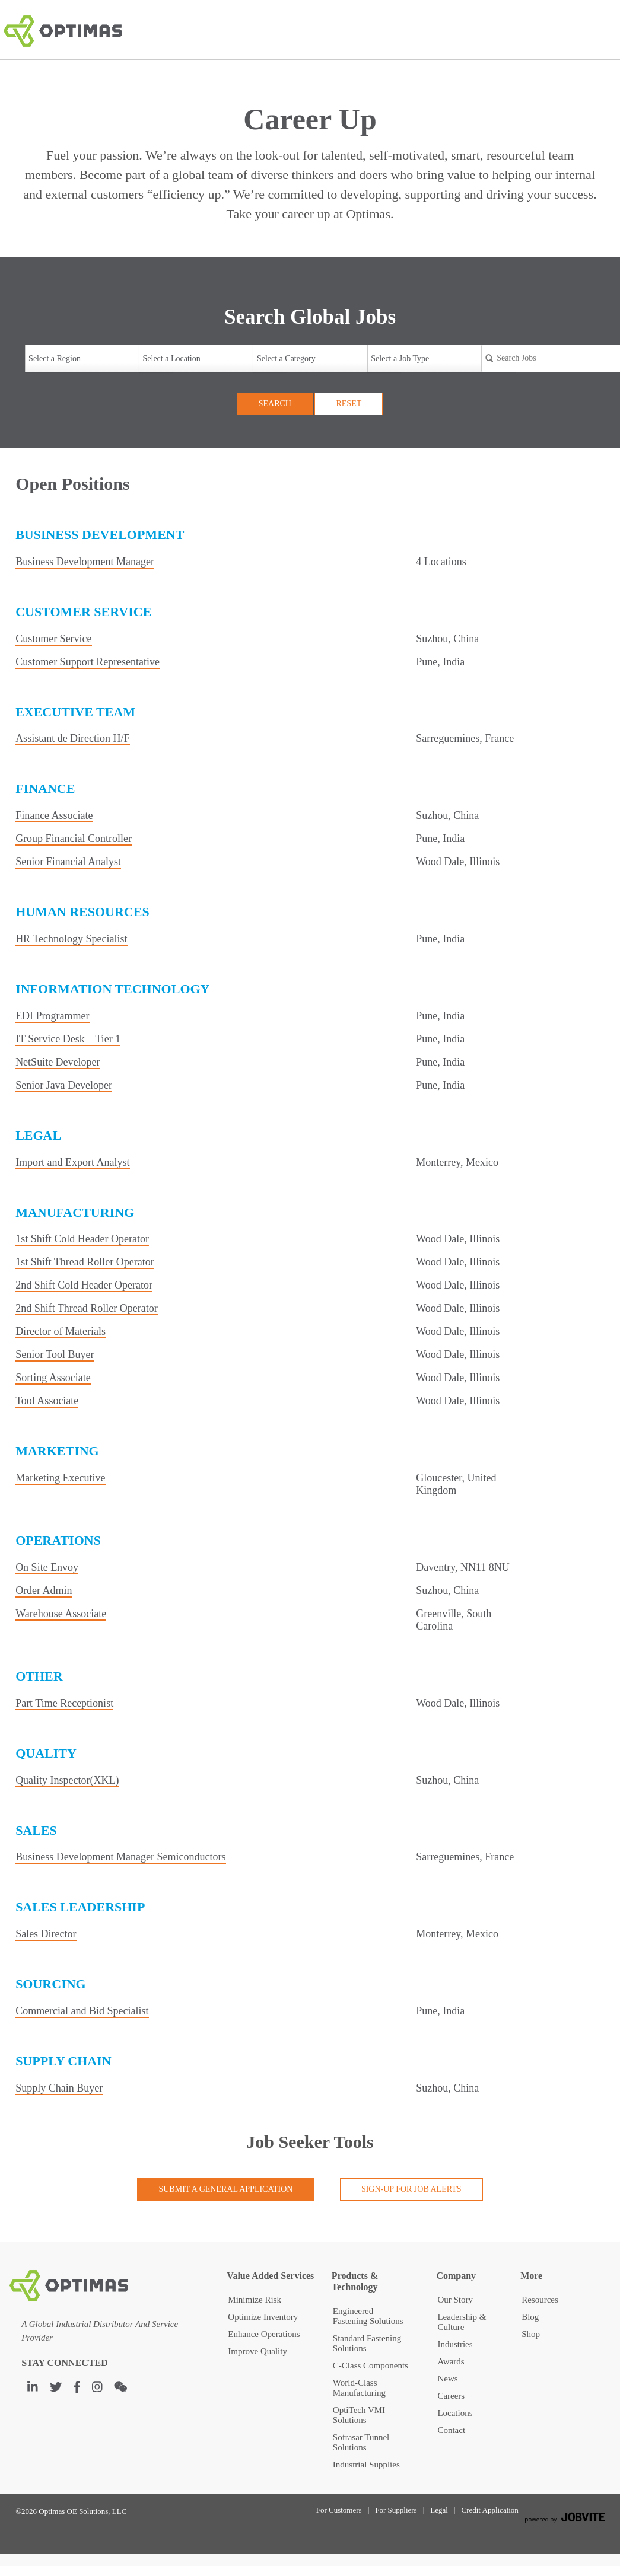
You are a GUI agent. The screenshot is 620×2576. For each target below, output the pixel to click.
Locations (454, 2413)
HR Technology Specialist (71, 939)
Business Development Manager (84, 562)
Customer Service (53, 639)
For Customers (339, 2509)
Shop (531, 2334)
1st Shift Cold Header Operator (82, 1239)
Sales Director (45, 1934)
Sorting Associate (53, 1377)
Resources (540, 2299)
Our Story (455, 2299)
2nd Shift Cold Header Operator (83, 1285)
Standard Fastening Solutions (367, 2343)
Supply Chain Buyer (59, 2088)
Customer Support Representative (87, 662)
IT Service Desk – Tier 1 (67, 1039)
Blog (530, 2317)
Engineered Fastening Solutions (368, 2316)
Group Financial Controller (73, 838)
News (447, 2378)
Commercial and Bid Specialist (81, 2011)
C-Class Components (370, 2365)
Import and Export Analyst (72, 1162)
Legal (439, 2509)
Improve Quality (257, 2351)
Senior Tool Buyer (54, 1354)
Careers (451, 2395)
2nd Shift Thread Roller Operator (86, 1308)
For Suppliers (395, 2509)
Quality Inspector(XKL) (67, 1780)
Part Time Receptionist (64, 1703)
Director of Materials (60, 1331)
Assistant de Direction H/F (72, 738)
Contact (451, 2430)
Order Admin (43, 1590)
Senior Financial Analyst (68, 862)
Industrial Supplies (366, 2464)
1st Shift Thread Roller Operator (84, 1262)
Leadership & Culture (461, 2322)
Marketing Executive (60, 1478)
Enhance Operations (264, 2334)
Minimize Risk (254, 2299)
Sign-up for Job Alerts (411, 2189)
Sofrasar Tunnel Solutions (361, 2442)
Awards (450, 2361)
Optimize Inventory (263, 2317)
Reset (348, 403)
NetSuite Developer (57, 1062)
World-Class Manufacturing (359, 2388)
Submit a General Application (225, 2189)
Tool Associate (46, 1401)
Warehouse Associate (60, 1613)
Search (275, 403)
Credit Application (489, 2509)
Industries (454, 2344)
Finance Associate (54, 815)
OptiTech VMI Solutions (359, 2415)
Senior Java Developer (63, 1085)
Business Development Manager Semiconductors (120, 1857)
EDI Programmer (52, 1016)
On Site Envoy (46, 1567)
